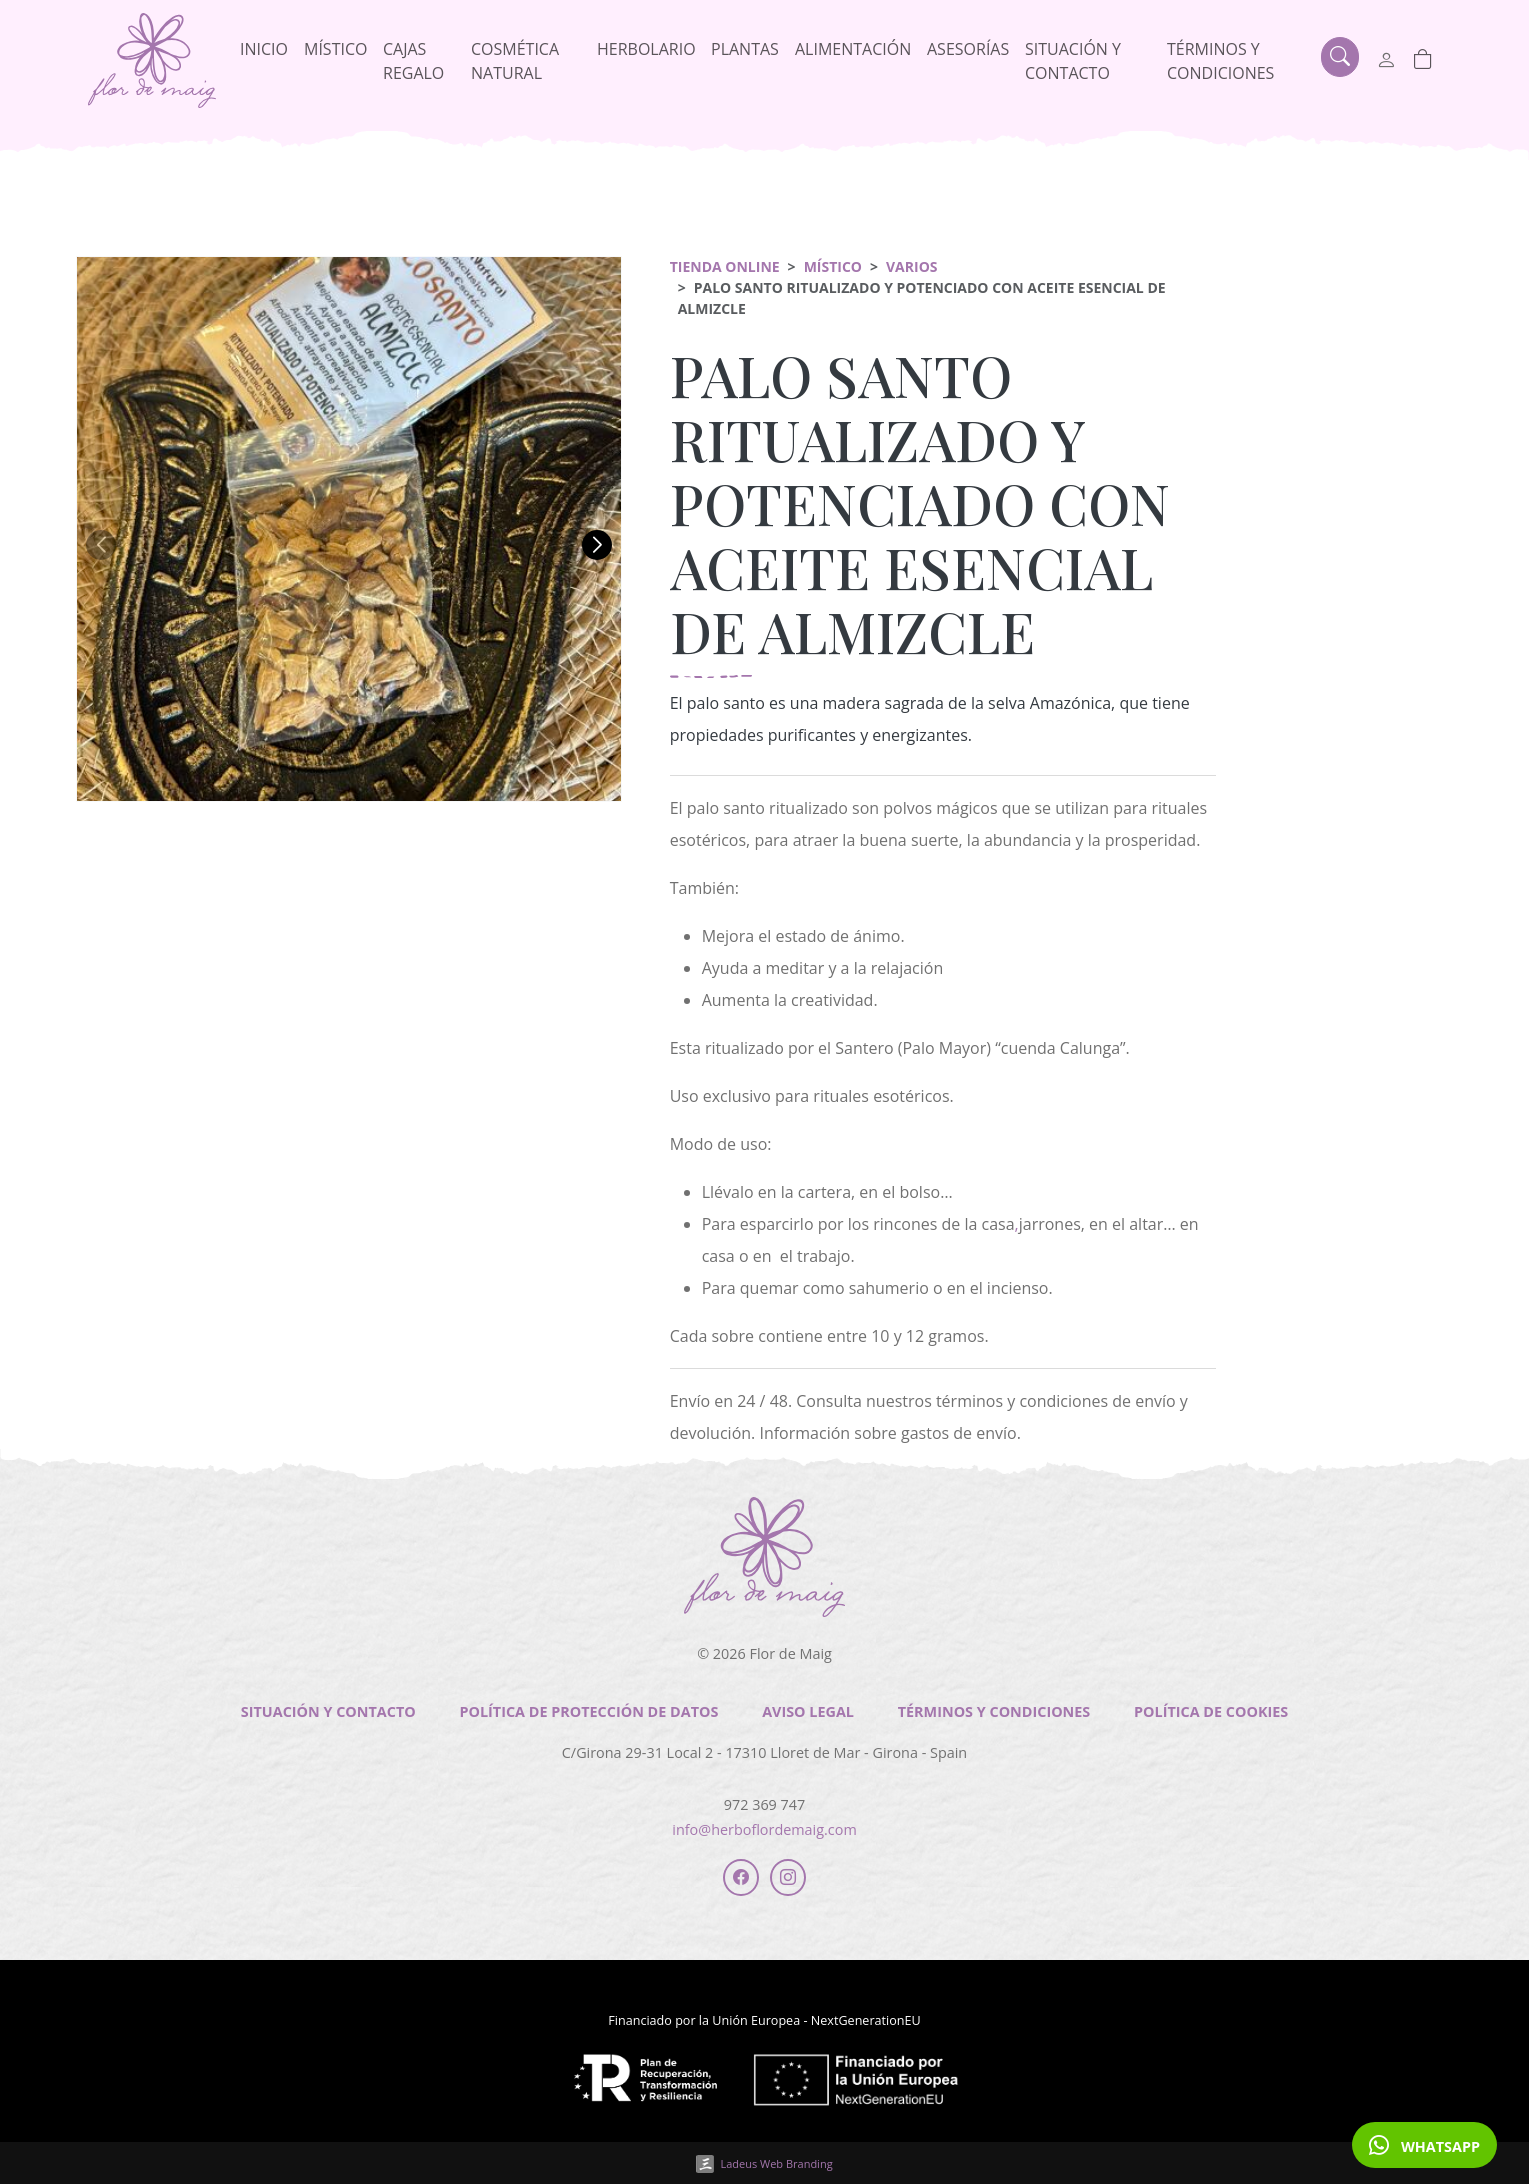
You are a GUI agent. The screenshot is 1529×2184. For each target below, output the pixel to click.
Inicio (264, 49)
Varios (912, 266)
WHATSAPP (1424, 2144)
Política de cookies (1211, 1711)
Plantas (745, 49)
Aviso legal (808, 1711)
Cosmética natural (515, 61)
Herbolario (646, 49)
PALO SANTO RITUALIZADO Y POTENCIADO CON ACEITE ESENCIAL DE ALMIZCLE (920, 502)
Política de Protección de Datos (588, 1711)
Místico (335, 49)
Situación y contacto (1073, 61)
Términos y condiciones (1220, 61)
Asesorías (968, 49)
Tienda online (725, 266)
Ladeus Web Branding (776, 2163)
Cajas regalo (413, 61)
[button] (101, 545)
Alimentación (853, 49)
